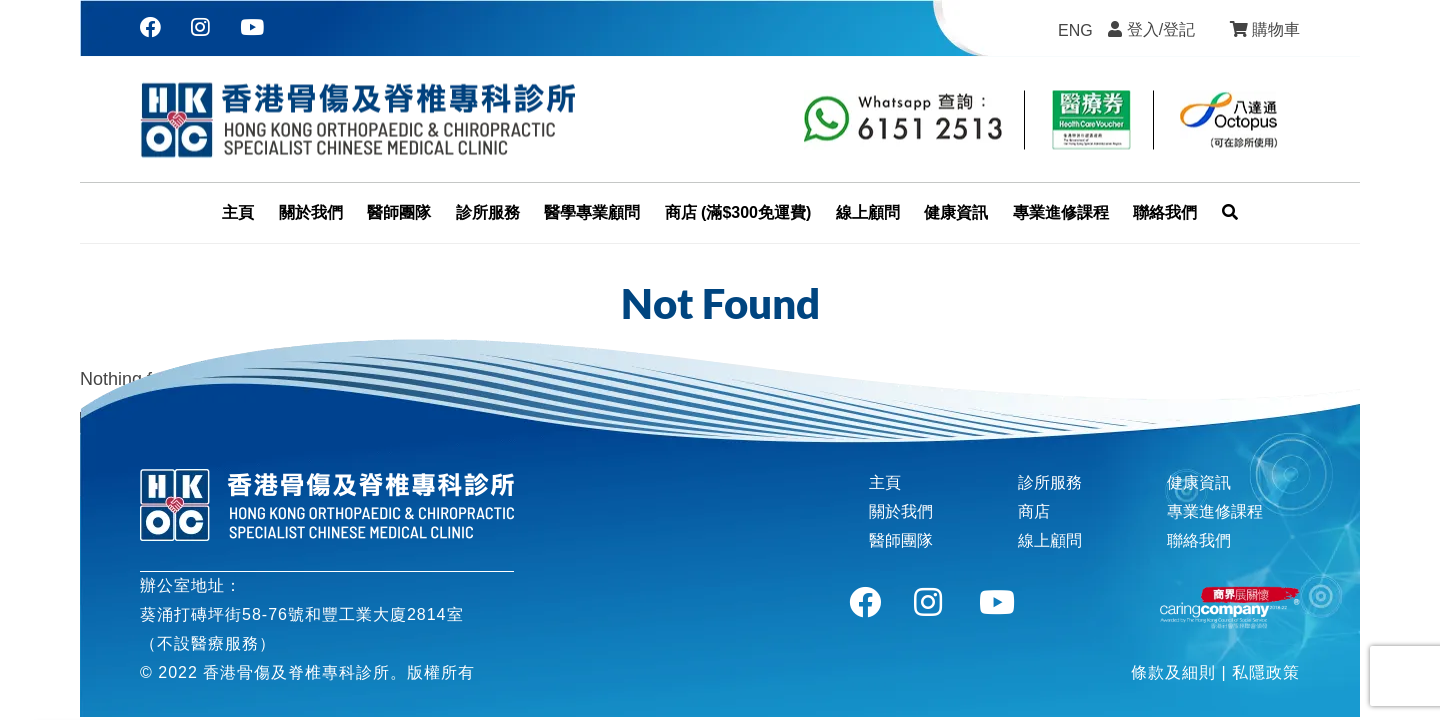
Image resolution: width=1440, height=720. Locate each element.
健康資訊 (1199, 482)
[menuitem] (1075, 31)
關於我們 (901, 511)
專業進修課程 (1215, 511)
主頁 (885, 482)
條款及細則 (1173, 672)
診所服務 (1050, 482)
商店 (1034, 511)
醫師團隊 (901, 540)
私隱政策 (1266, 672)
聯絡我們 (1199, 540)
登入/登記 (1161, 29)
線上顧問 (1050, 540)
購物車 (1276, 29)
